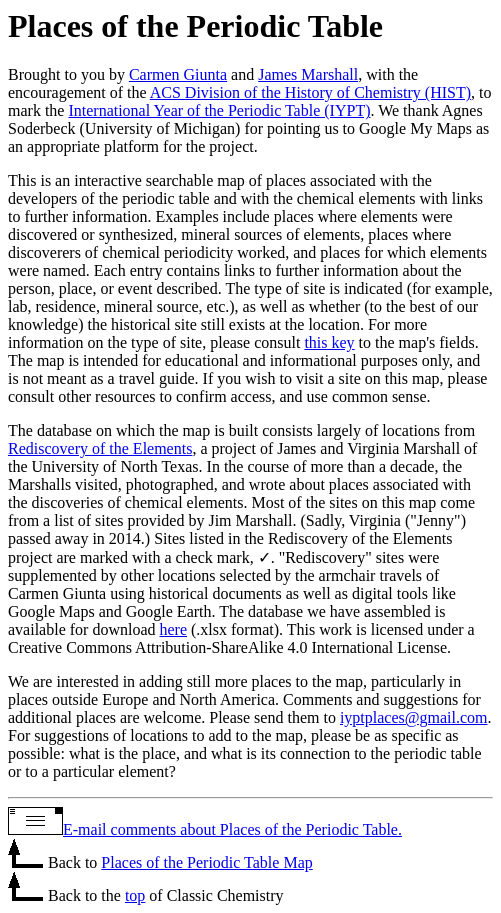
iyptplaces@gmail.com (414, 717)
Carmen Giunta (178, 74)
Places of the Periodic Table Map (206, 862)
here (174, 629)
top (135, 895)
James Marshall (308, 74)
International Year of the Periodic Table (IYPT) (219, 110)
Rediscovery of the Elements (100, 448)
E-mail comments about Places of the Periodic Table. (232, 829)
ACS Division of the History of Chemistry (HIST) (310, 92)
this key (329, 342)
